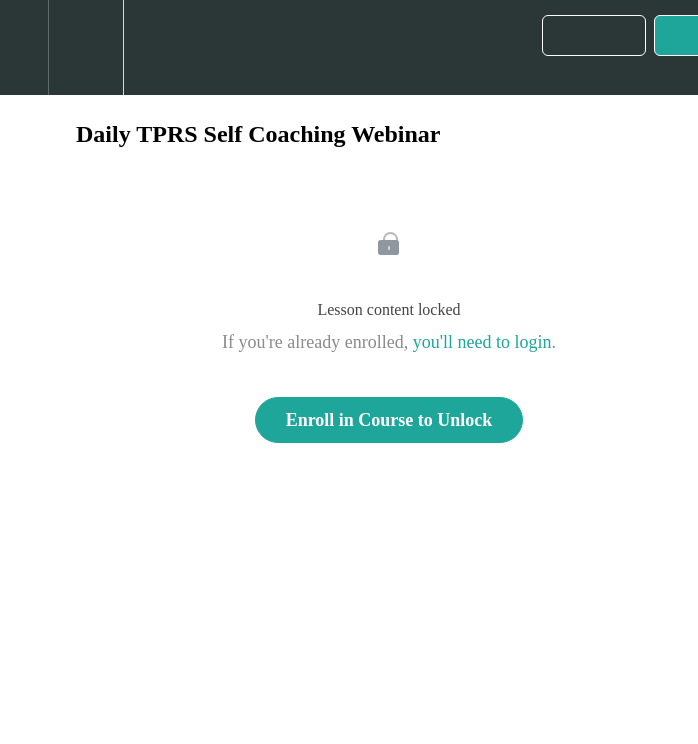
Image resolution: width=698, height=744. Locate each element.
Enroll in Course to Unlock (389, 420)
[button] (24, 47)
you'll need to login (482, 342)
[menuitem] (85, 47)
